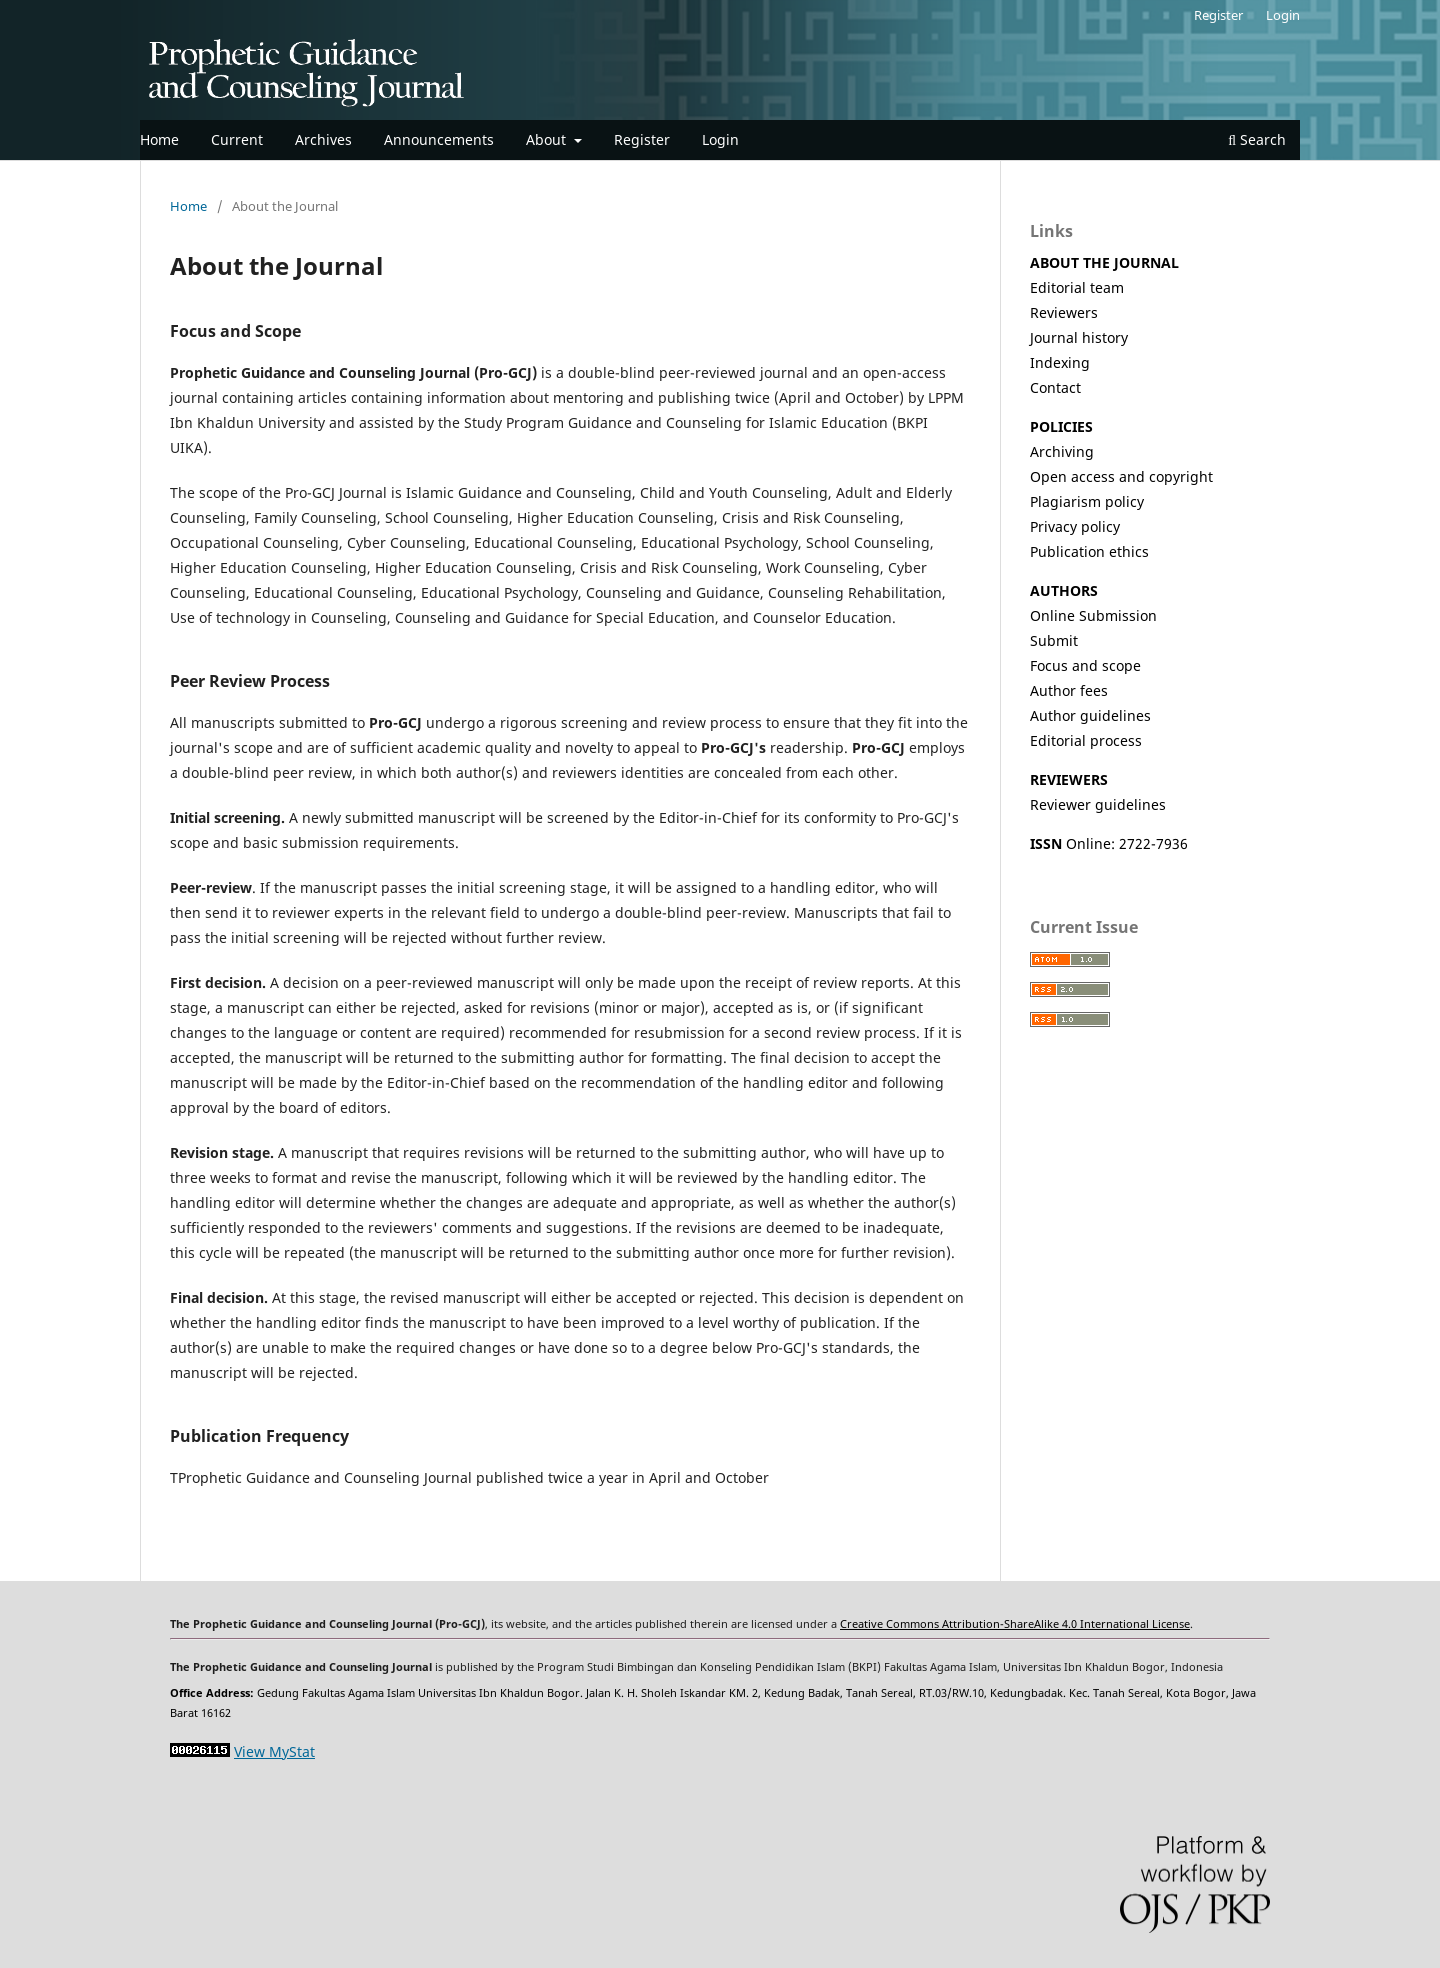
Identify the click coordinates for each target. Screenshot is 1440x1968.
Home (159, 139)
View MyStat (274, 1751)
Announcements (439, 139)
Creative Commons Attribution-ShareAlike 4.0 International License (1015, 1624)
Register (642, 139)
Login (720, 139)
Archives (323, 139)
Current (237, 139)
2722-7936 (1153, 843)
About (548, 139)
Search (1257, 139)
